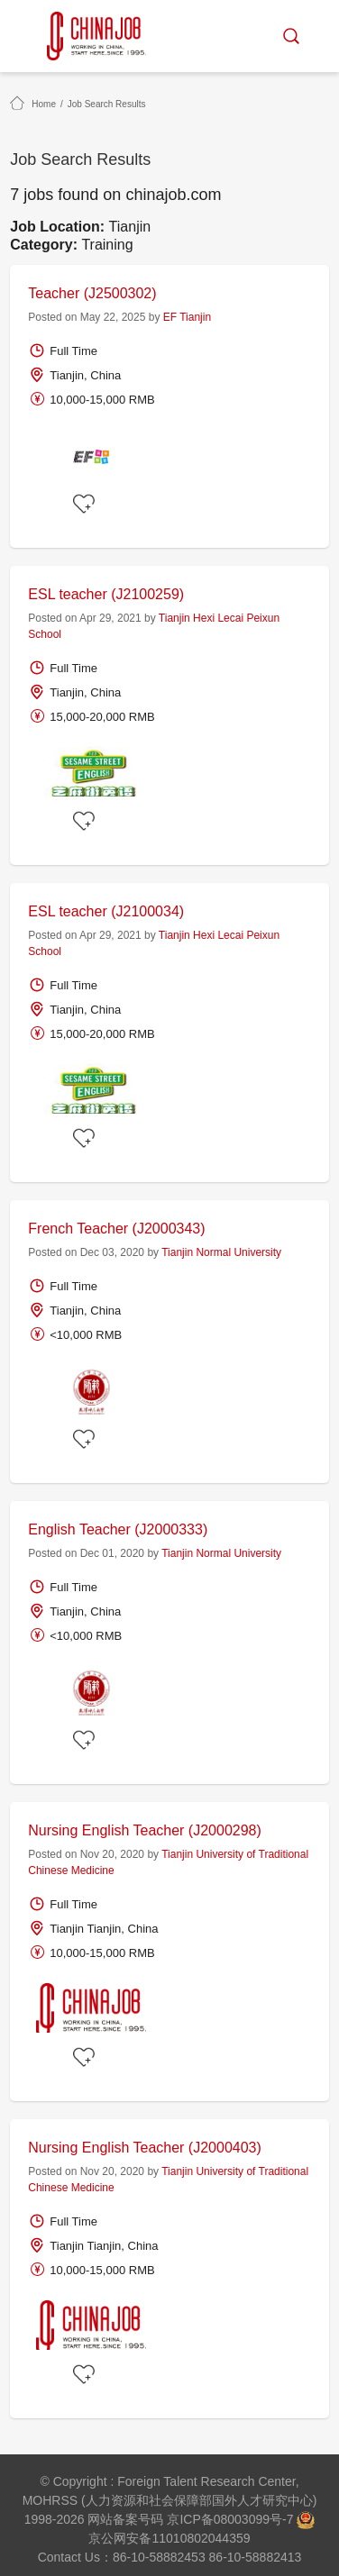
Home (44, 104)
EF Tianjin (187, 317)
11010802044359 (200, 2538)
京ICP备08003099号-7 (230, 2519)
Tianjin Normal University (221, 1252)
